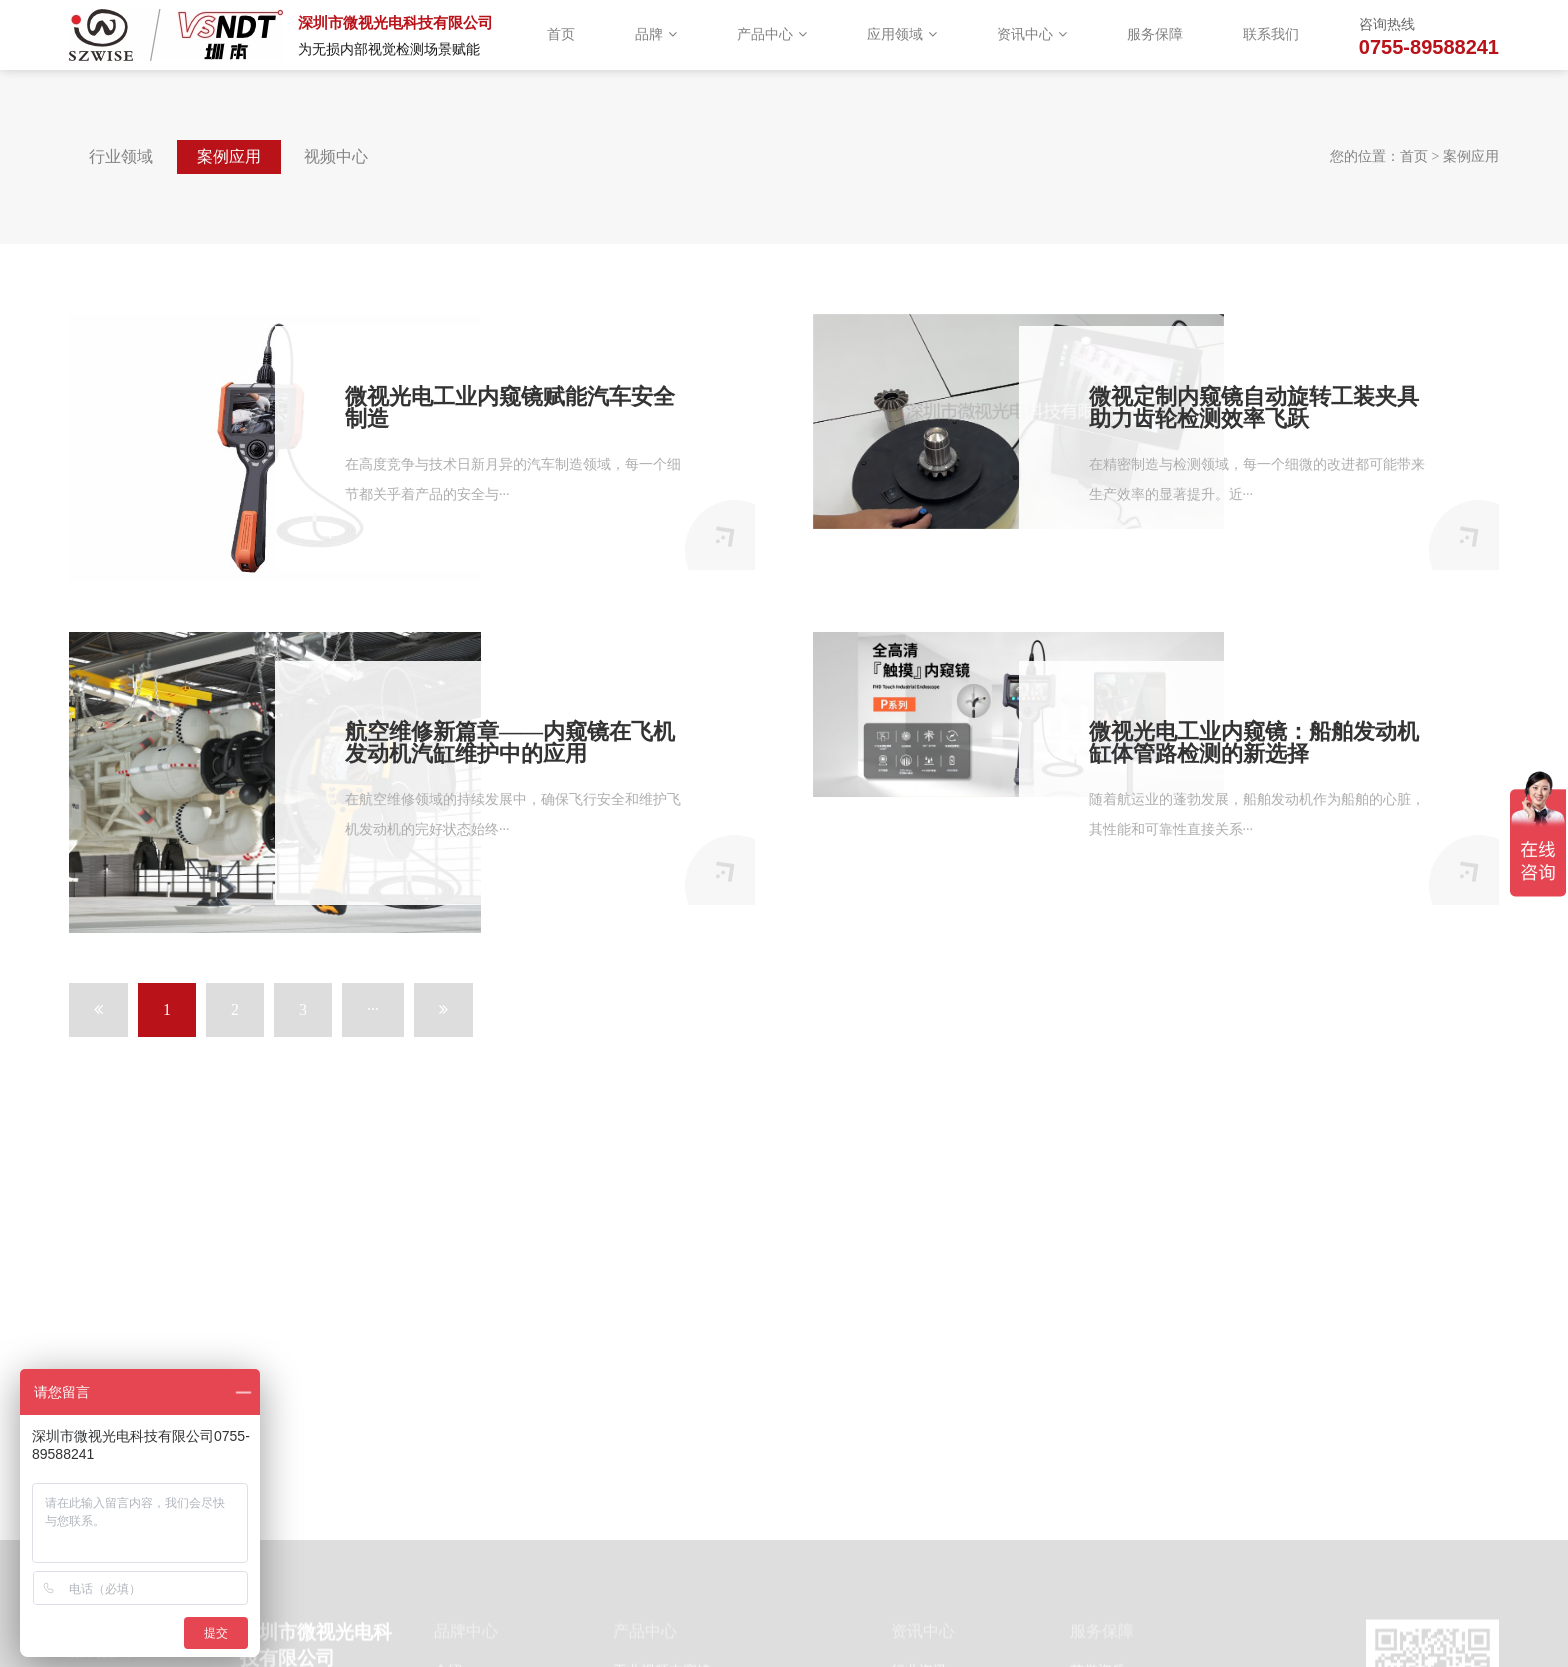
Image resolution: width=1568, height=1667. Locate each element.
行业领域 (121, 156)
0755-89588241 (1429, 47)
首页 (561, 34)
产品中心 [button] (772, 34)
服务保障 (1155, 34)
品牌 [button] (656, 34)
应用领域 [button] (902, 34)
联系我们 (1271, 34)
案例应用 (229, 156)
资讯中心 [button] (1032, 34)
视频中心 (336, 156)
